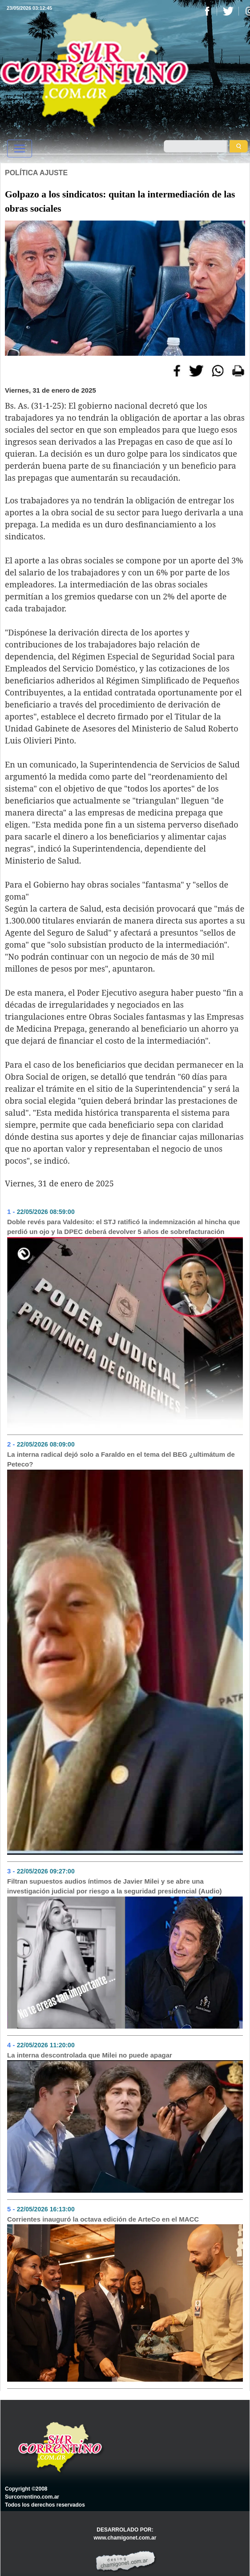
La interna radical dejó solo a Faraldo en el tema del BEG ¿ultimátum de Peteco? (121, 1459)
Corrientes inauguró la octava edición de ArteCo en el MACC (103, 2219)
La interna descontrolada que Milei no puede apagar (89, 2055)
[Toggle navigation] (19, 148)
